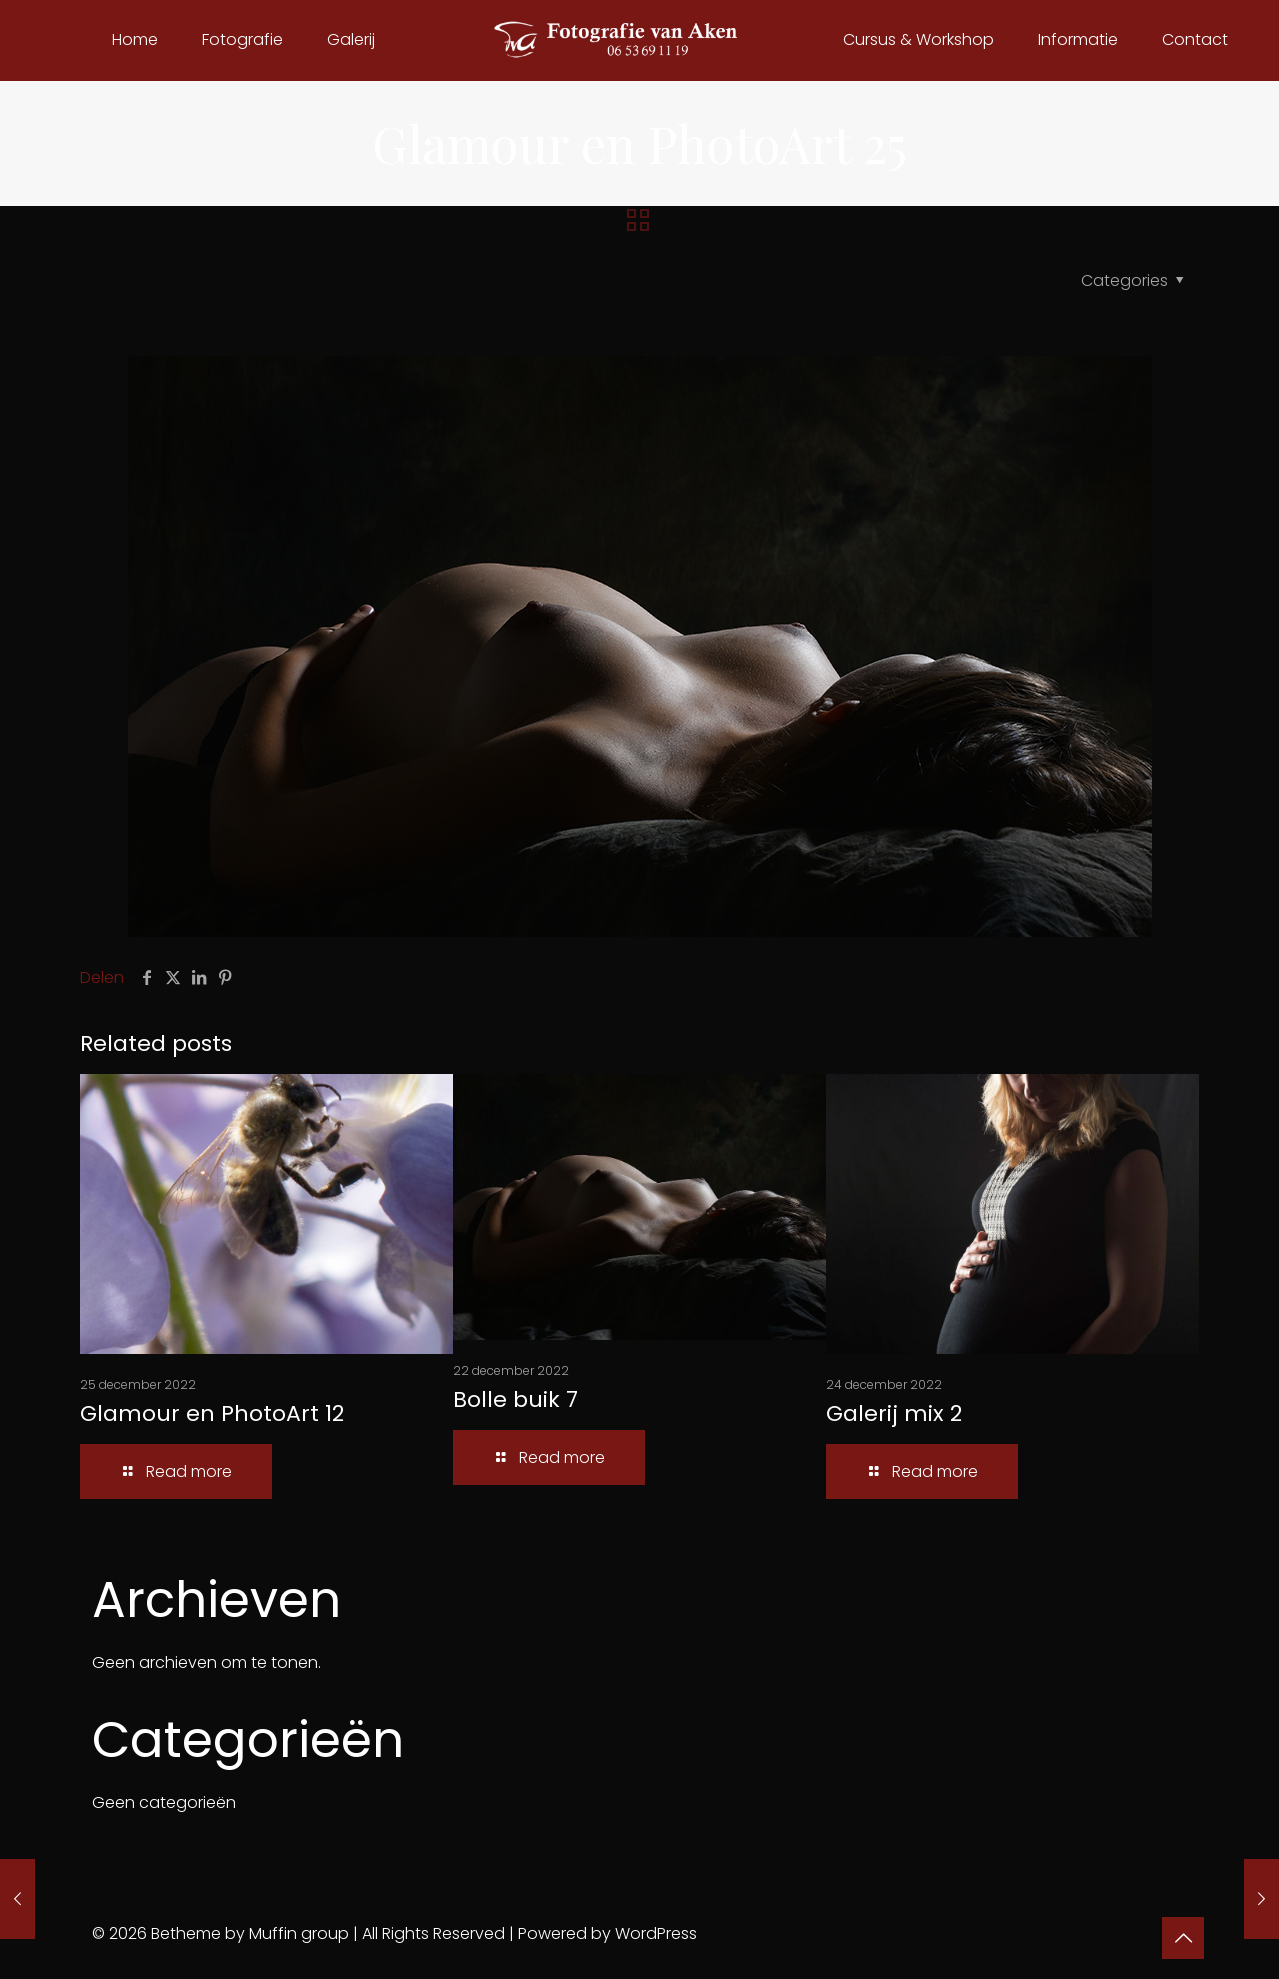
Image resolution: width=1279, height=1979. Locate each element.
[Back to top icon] (1183, 1938)
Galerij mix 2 (894, 1413)
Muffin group (299, 1933)
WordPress (656, 1933)
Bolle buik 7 (515, 1399)
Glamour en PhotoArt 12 (212, 1413)
